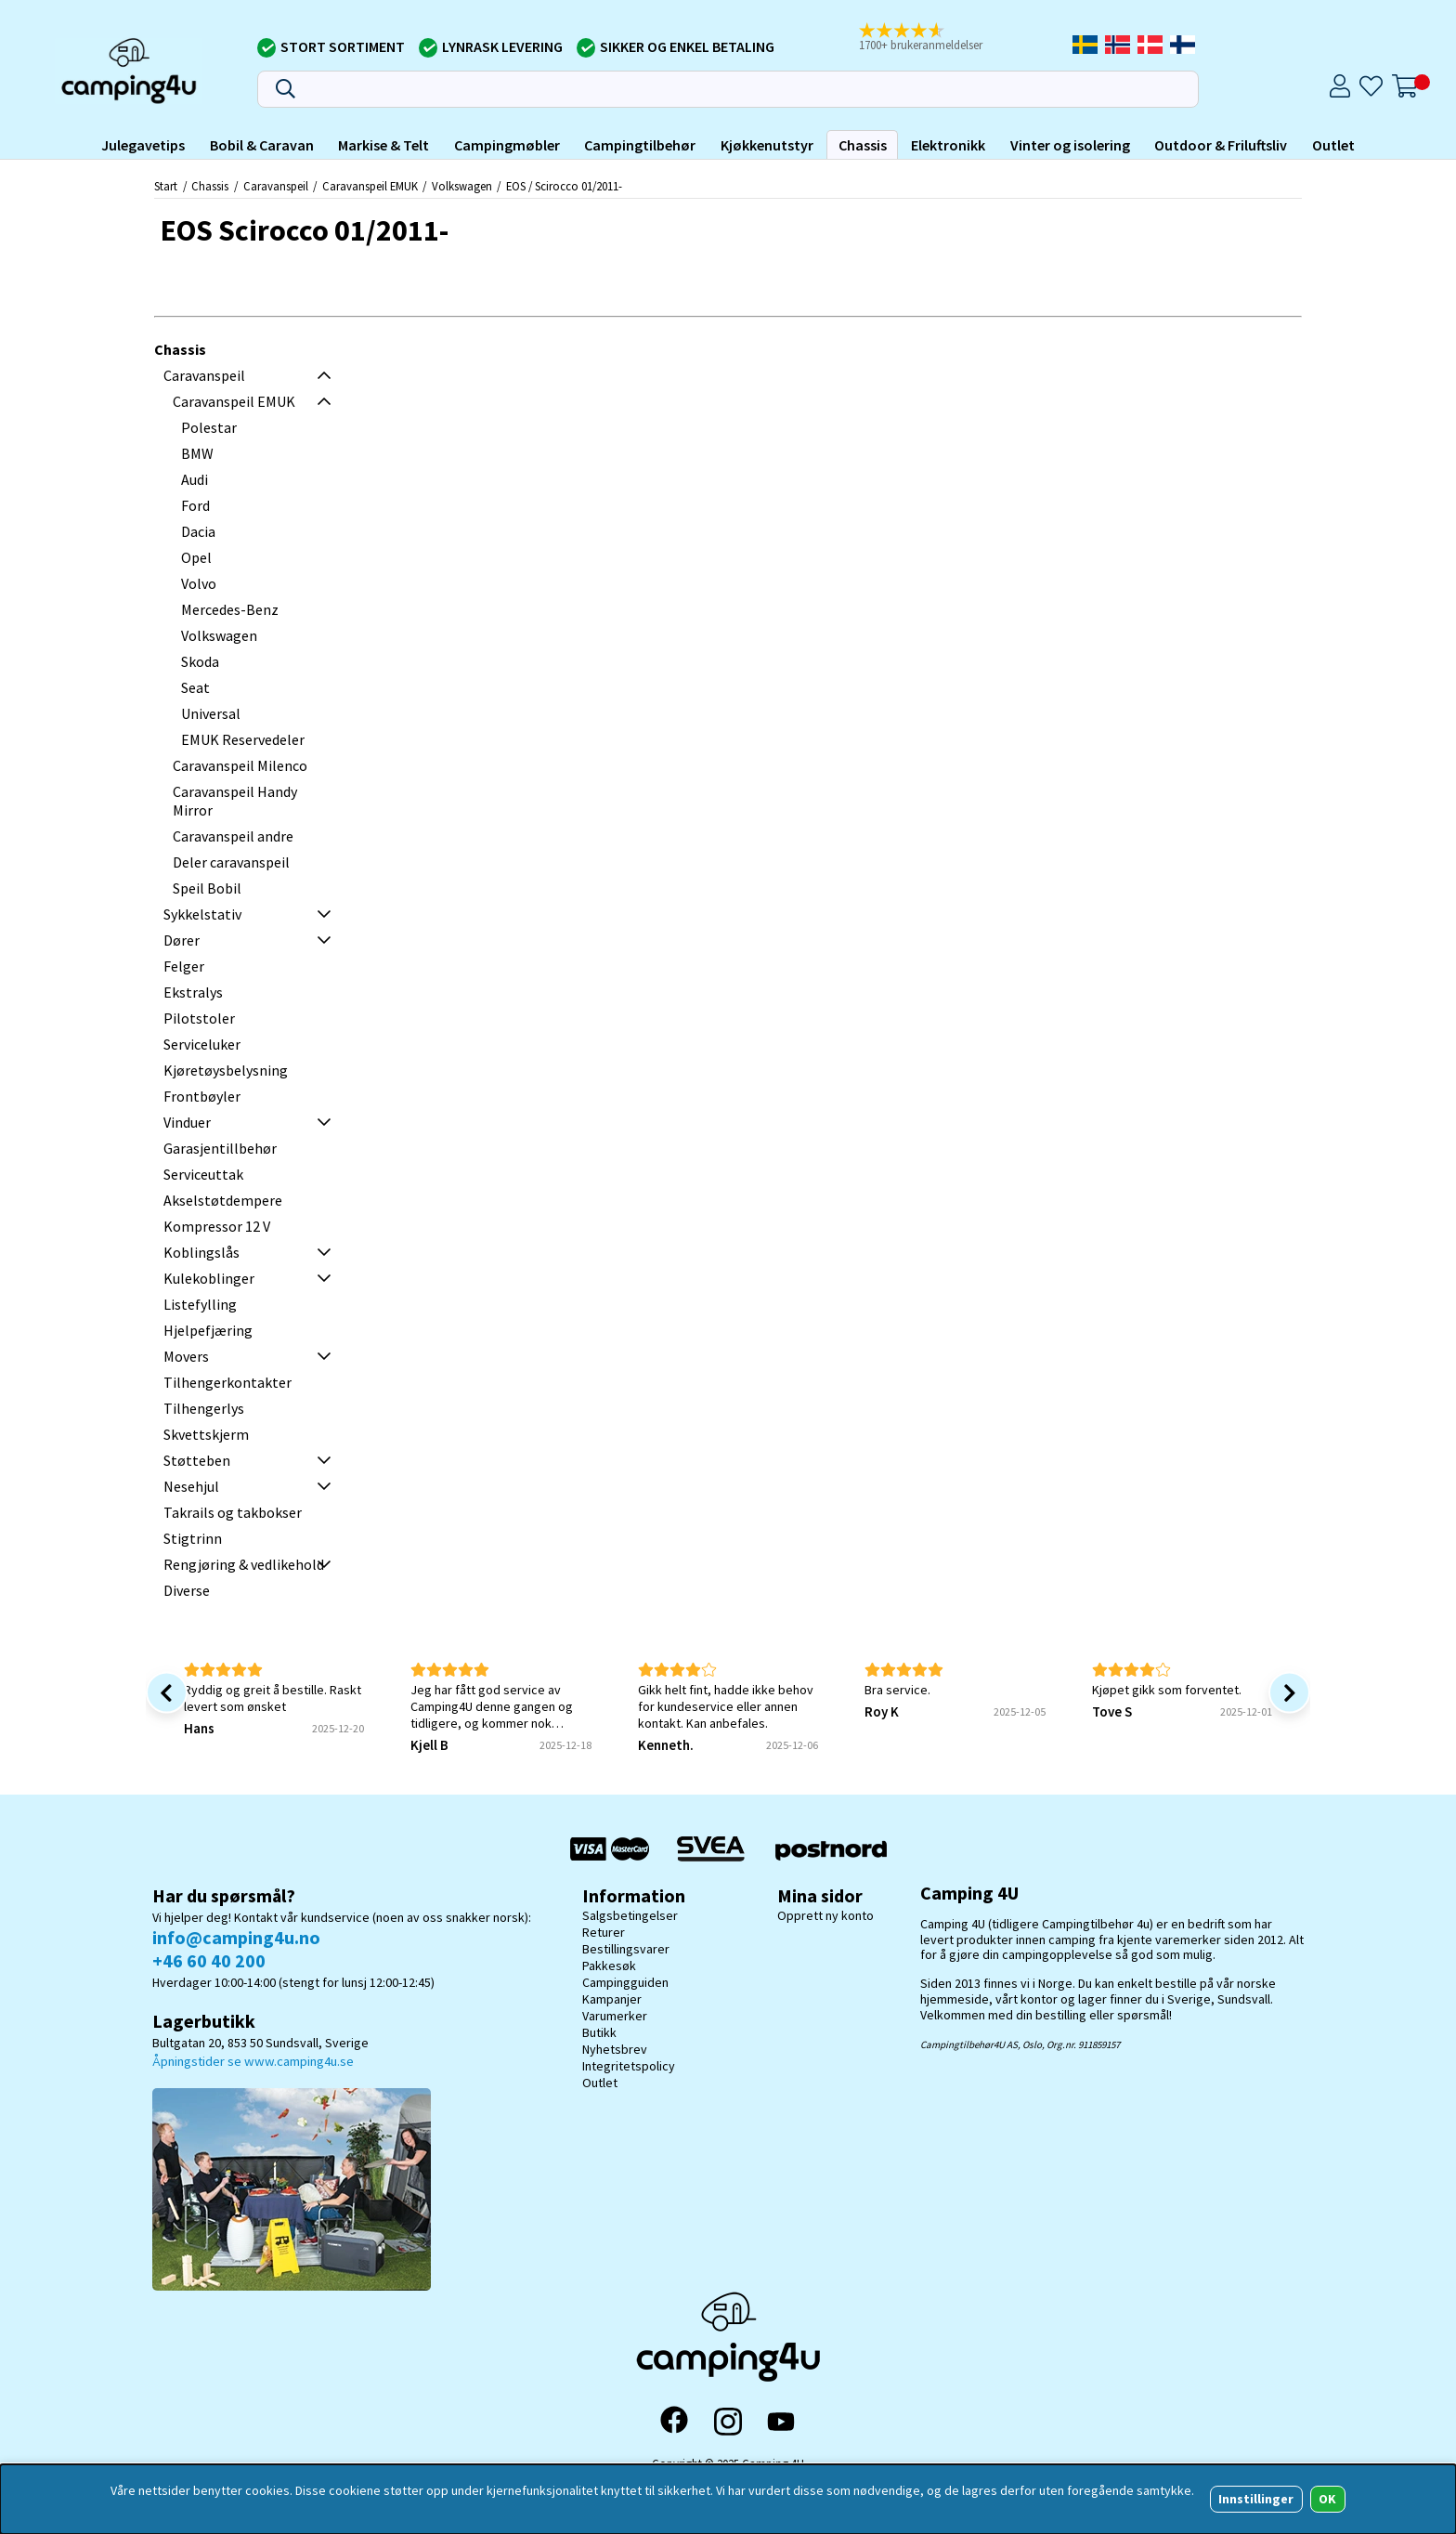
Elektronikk (948, 145)
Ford (195, 505)
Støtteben (196, 1460)
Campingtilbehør (640, 145)
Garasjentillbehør (220, 1148)
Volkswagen (462, 185)
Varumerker (614, 2015)
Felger (183, 966)
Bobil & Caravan (262, 145)
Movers (186, 1356)
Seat (195, 687)
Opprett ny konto (825, 1915)
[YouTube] (781, 2422)
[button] (928, 38)
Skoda (200, 661)
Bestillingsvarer (626, 1948)
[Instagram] (728, 2421)
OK (1327, 2498)
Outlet (1333, 145)
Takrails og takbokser (232, 1512)
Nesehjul (191, 1486)
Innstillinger (1256, 2498)
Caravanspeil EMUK (370, 185)
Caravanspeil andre (233, 836)
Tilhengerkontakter (227, 1382)
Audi (194, 479)
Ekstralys (193, 992)
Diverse (186, 1590)
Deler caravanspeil (231, 862)
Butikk (599, 2032)
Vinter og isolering (1070, 145)
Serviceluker (201, 1044)
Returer (603, 1932)
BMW (197, 453)
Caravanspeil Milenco (240, 765)
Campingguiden (625, 1982)
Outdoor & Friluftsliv (1220, 145)
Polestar (209, 427)
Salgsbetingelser (630, 1915)
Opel (196, 557)
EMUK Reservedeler (243, 739)
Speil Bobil (207, 888)
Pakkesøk (609, 1965)
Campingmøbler (507, 145)
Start (165, 185)
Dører (181, 940)
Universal (210, 713)
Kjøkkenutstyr (767, 145)
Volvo (198, 583)
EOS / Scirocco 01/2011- (564, 185)
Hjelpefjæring (208, 1330)
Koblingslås (201, 1252)
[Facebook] (674, 2421)
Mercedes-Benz (230, 609)
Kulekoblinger (208, 1278)
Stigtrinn (192, 1538)
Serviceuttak (203, 1174)
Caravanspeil (275, 185)
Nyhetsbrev (614, 2049)
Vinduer (187, 1122)
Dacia (198, 531)
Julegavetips (143, 145)
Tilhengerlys (203, 1408)
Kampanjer (612, 1999)
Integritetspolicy (628, 2065)
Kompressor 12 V (216, 1226)
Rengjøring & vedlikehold (243, 1564)
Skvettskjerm (206, 1434)
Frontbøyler (201, 1096)
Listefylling (200, 1304)
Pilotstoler (199, 1018)
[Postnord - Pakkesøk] (831, 1848)
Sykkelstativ (202, 914)
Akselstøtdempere (222, 1200)
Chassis (862, 145)
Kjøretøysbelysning (225, 1070)
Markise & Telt (383, 145)
